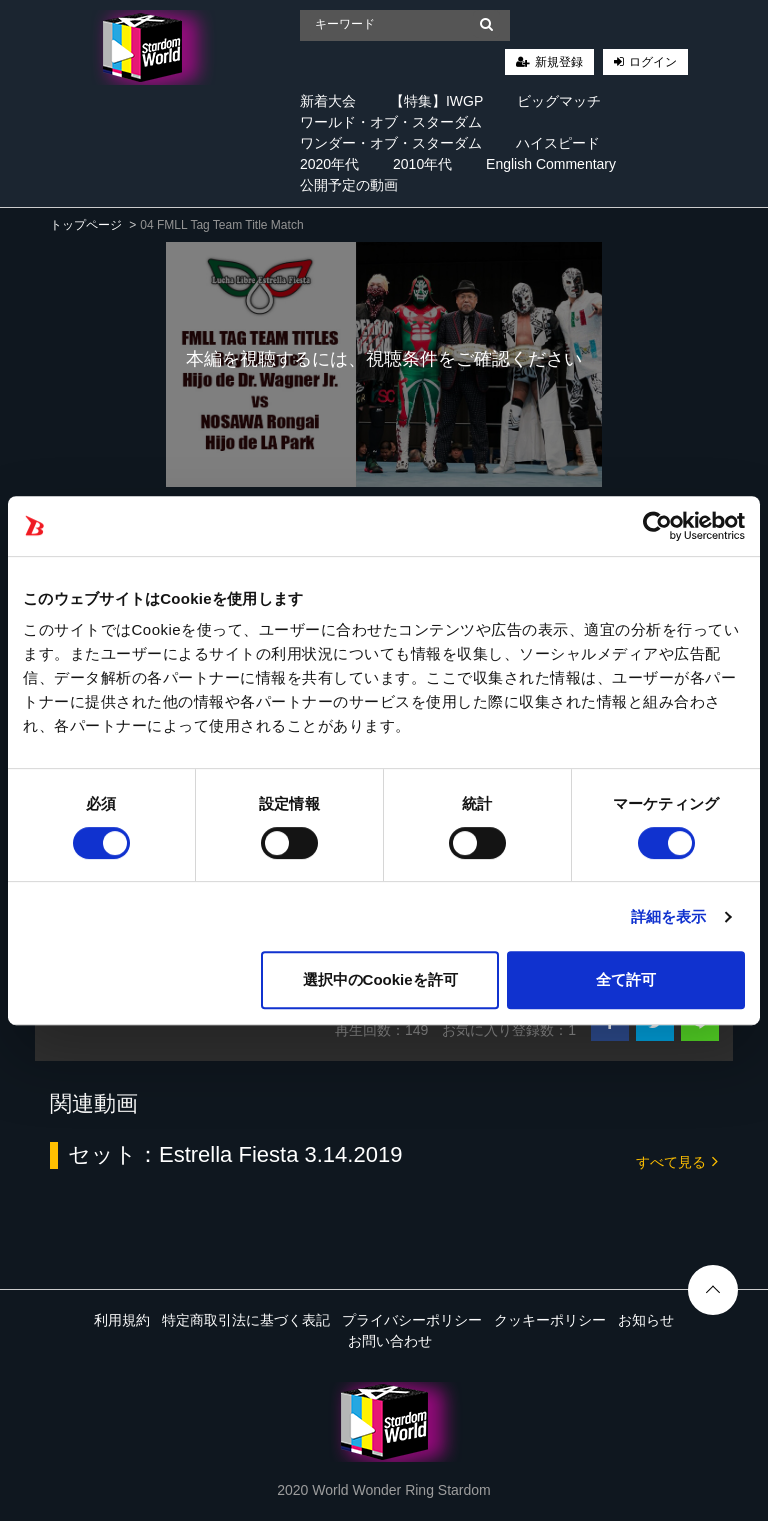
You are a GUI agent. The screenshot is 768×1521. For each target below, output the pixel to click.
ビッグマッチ (559, 101)
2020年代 (329, 164)
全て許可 (626, 979)
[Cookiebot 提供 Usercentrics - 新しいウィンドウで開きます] (657, 526)
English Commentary (551, 164)
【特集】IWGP (436, 101)
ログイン (653, 62)
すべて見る (677, 1160)
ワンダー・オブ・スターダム (391, 143)
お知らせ (646, 1320)
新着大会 (328, 101)
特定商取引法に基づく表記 (246, 1320)
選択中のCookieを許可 (380, 979)
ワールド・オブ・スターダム (391, 122)
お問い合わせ (390, 1341)
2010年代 (422, 164)
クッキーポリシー (550, 1320)
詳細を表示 (669, 916)
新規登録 (559, 62)
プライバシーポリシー (412, 1320)
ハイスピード (558, 143)
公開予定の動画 (349, 185)
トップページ (86, 225)
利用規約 (122, 1320)
